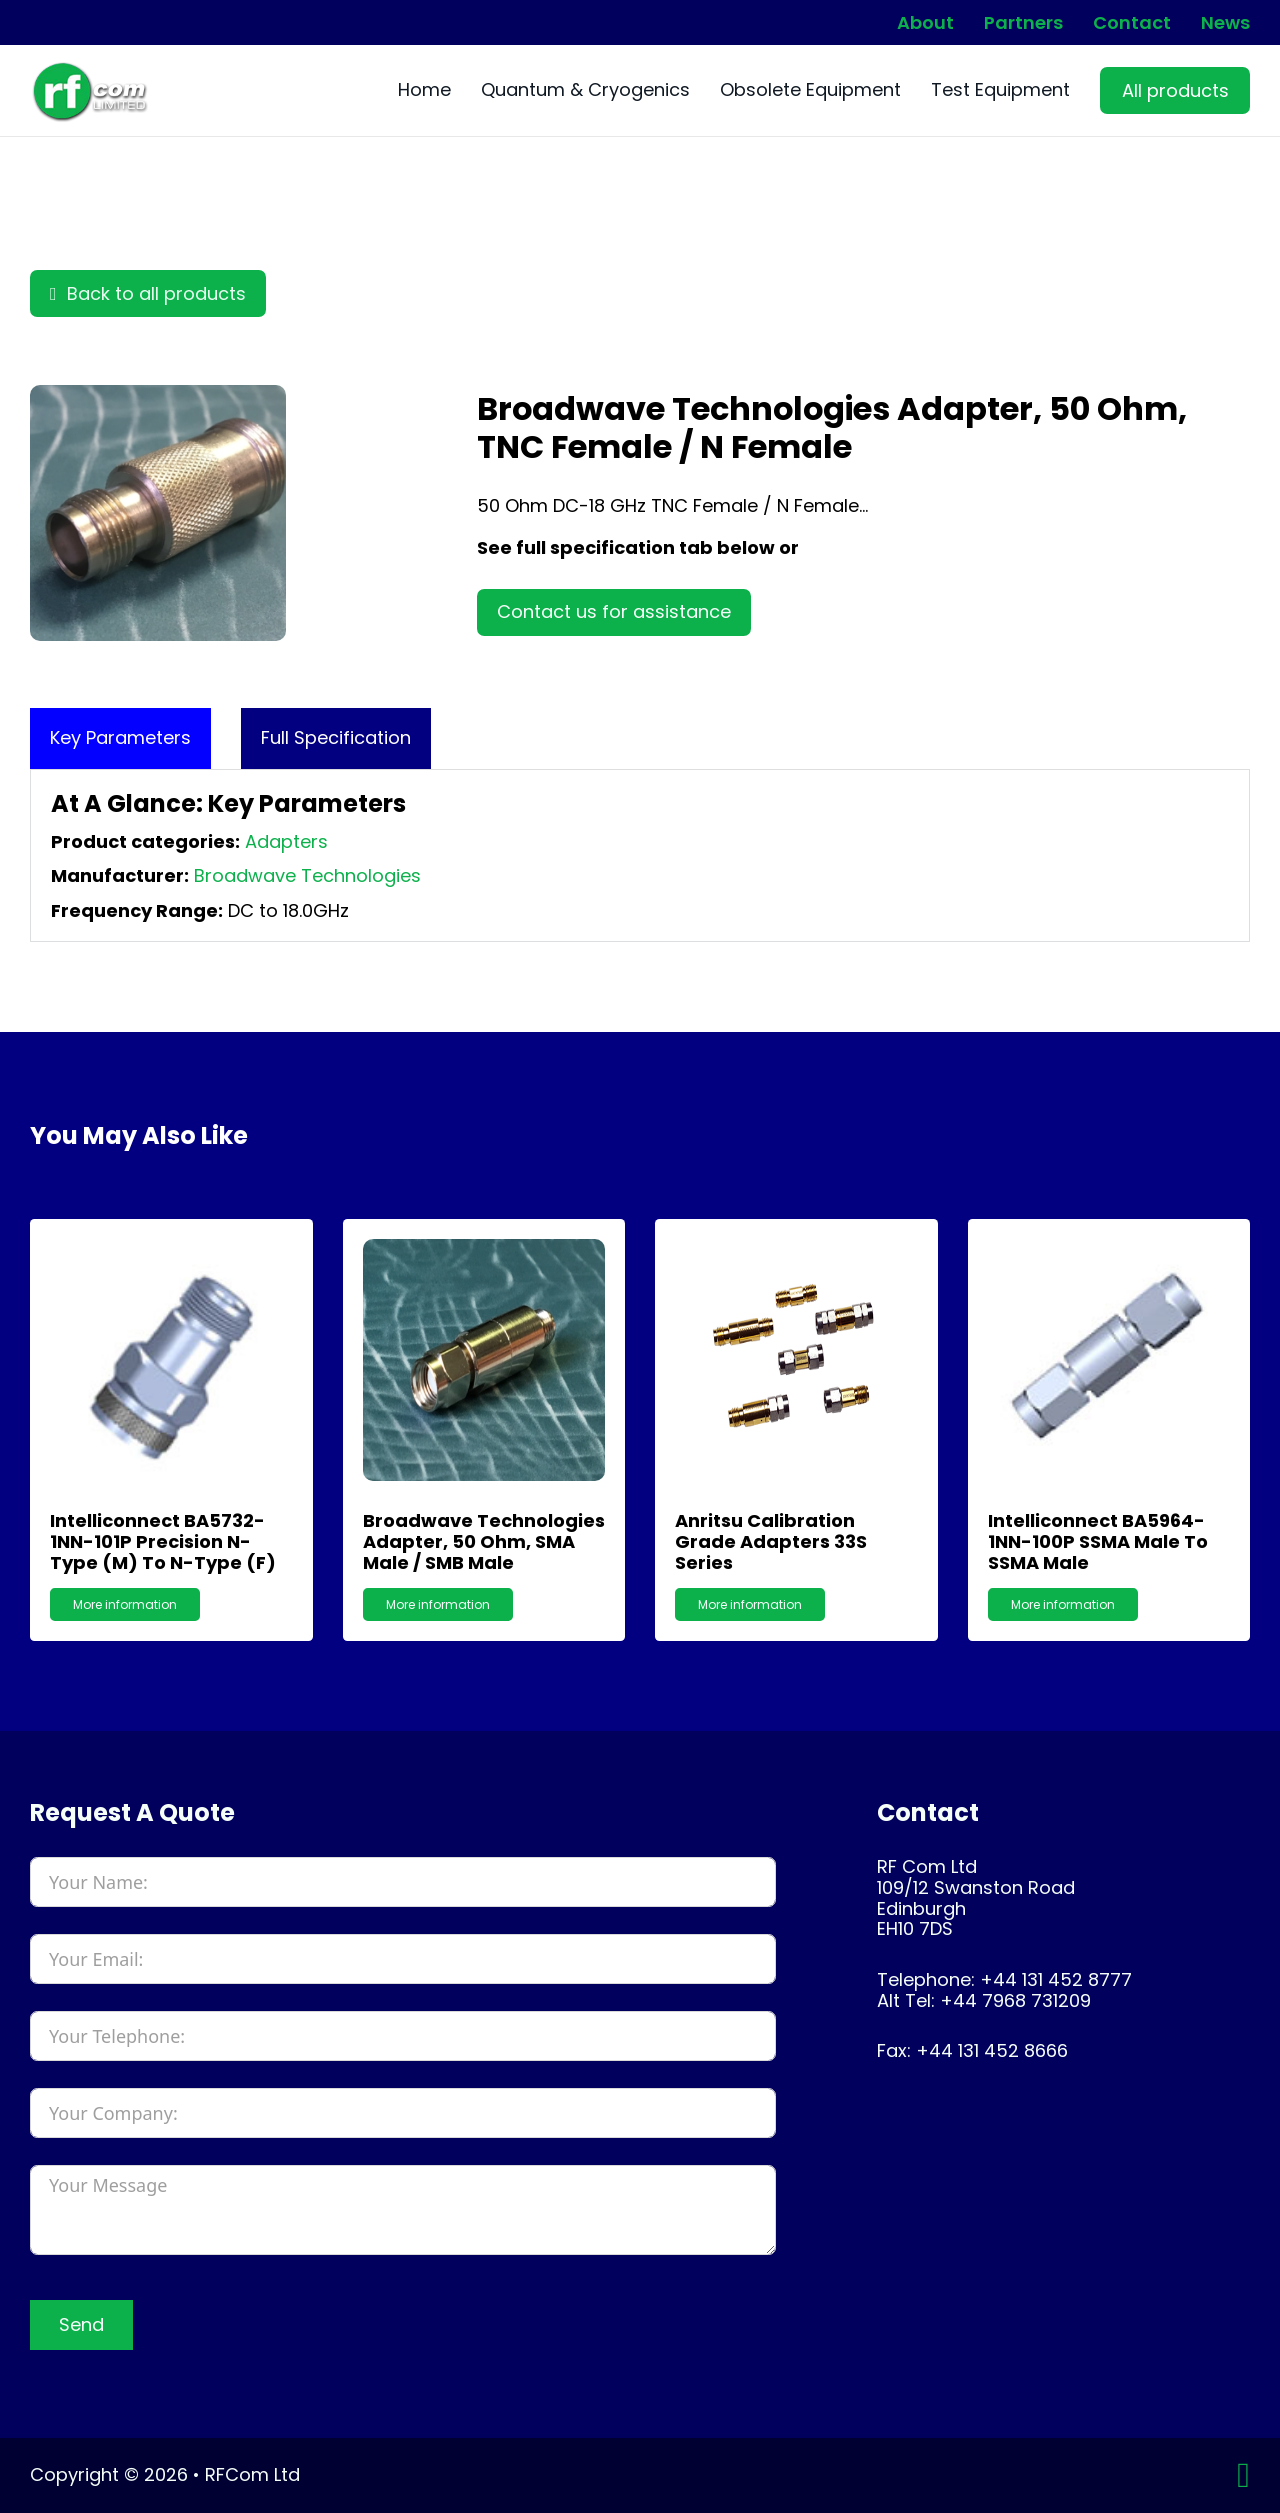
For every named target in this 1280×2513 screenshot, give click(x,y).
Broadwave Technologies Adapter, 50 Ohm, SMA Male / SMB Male (484, 1541)
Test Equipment (1000, 90)
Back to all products (148, 293)
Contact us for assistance (614, 611)
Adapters (286, 841)
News (1225, 23)
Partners (1023, 23)
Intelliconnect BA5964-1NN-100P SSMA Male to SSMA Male (1098, 1541)
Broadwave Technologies (307, 875)
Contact (1132, 23)
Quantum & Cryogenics (585, 90)
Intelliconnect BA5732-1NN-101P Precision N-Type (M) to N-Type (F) (163, 1541)
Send (81, 2324)
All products (1175, 90)
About (925, 23)
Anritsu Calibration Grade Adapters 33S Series (771, 1541)
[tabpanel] (640, 855)
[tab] (120, 738)
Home (424, 90)
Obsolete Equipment (810, 90)
